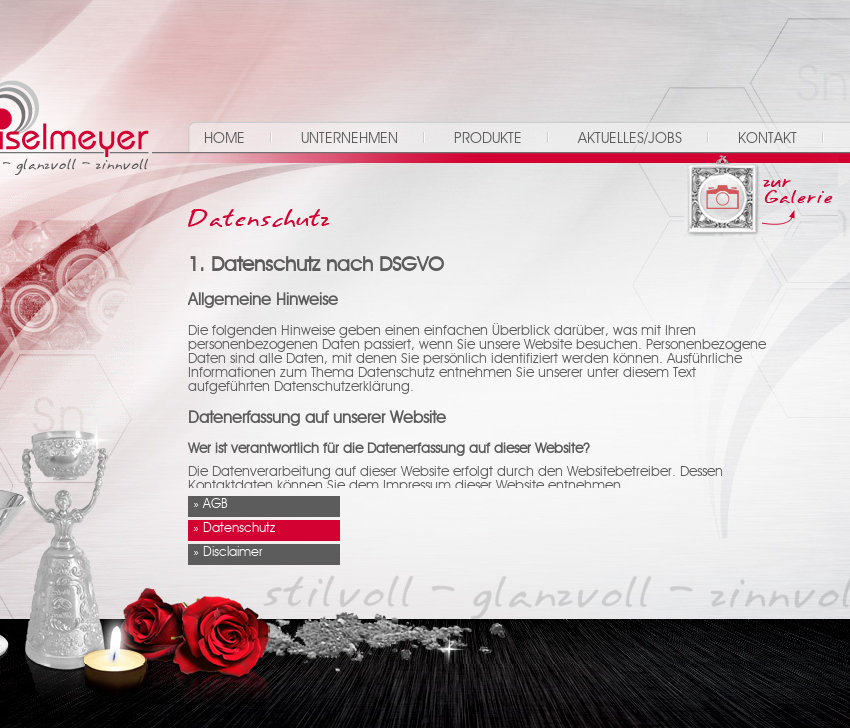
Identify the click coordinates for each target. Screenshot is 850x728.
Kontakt (767, 138)
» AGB (210, 504)
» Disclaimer (227, 552)
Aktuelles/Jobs (630, 138)
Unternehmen (349, 138)
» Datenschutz (234, 528)
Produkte (488, 138)
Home (224, 138)
